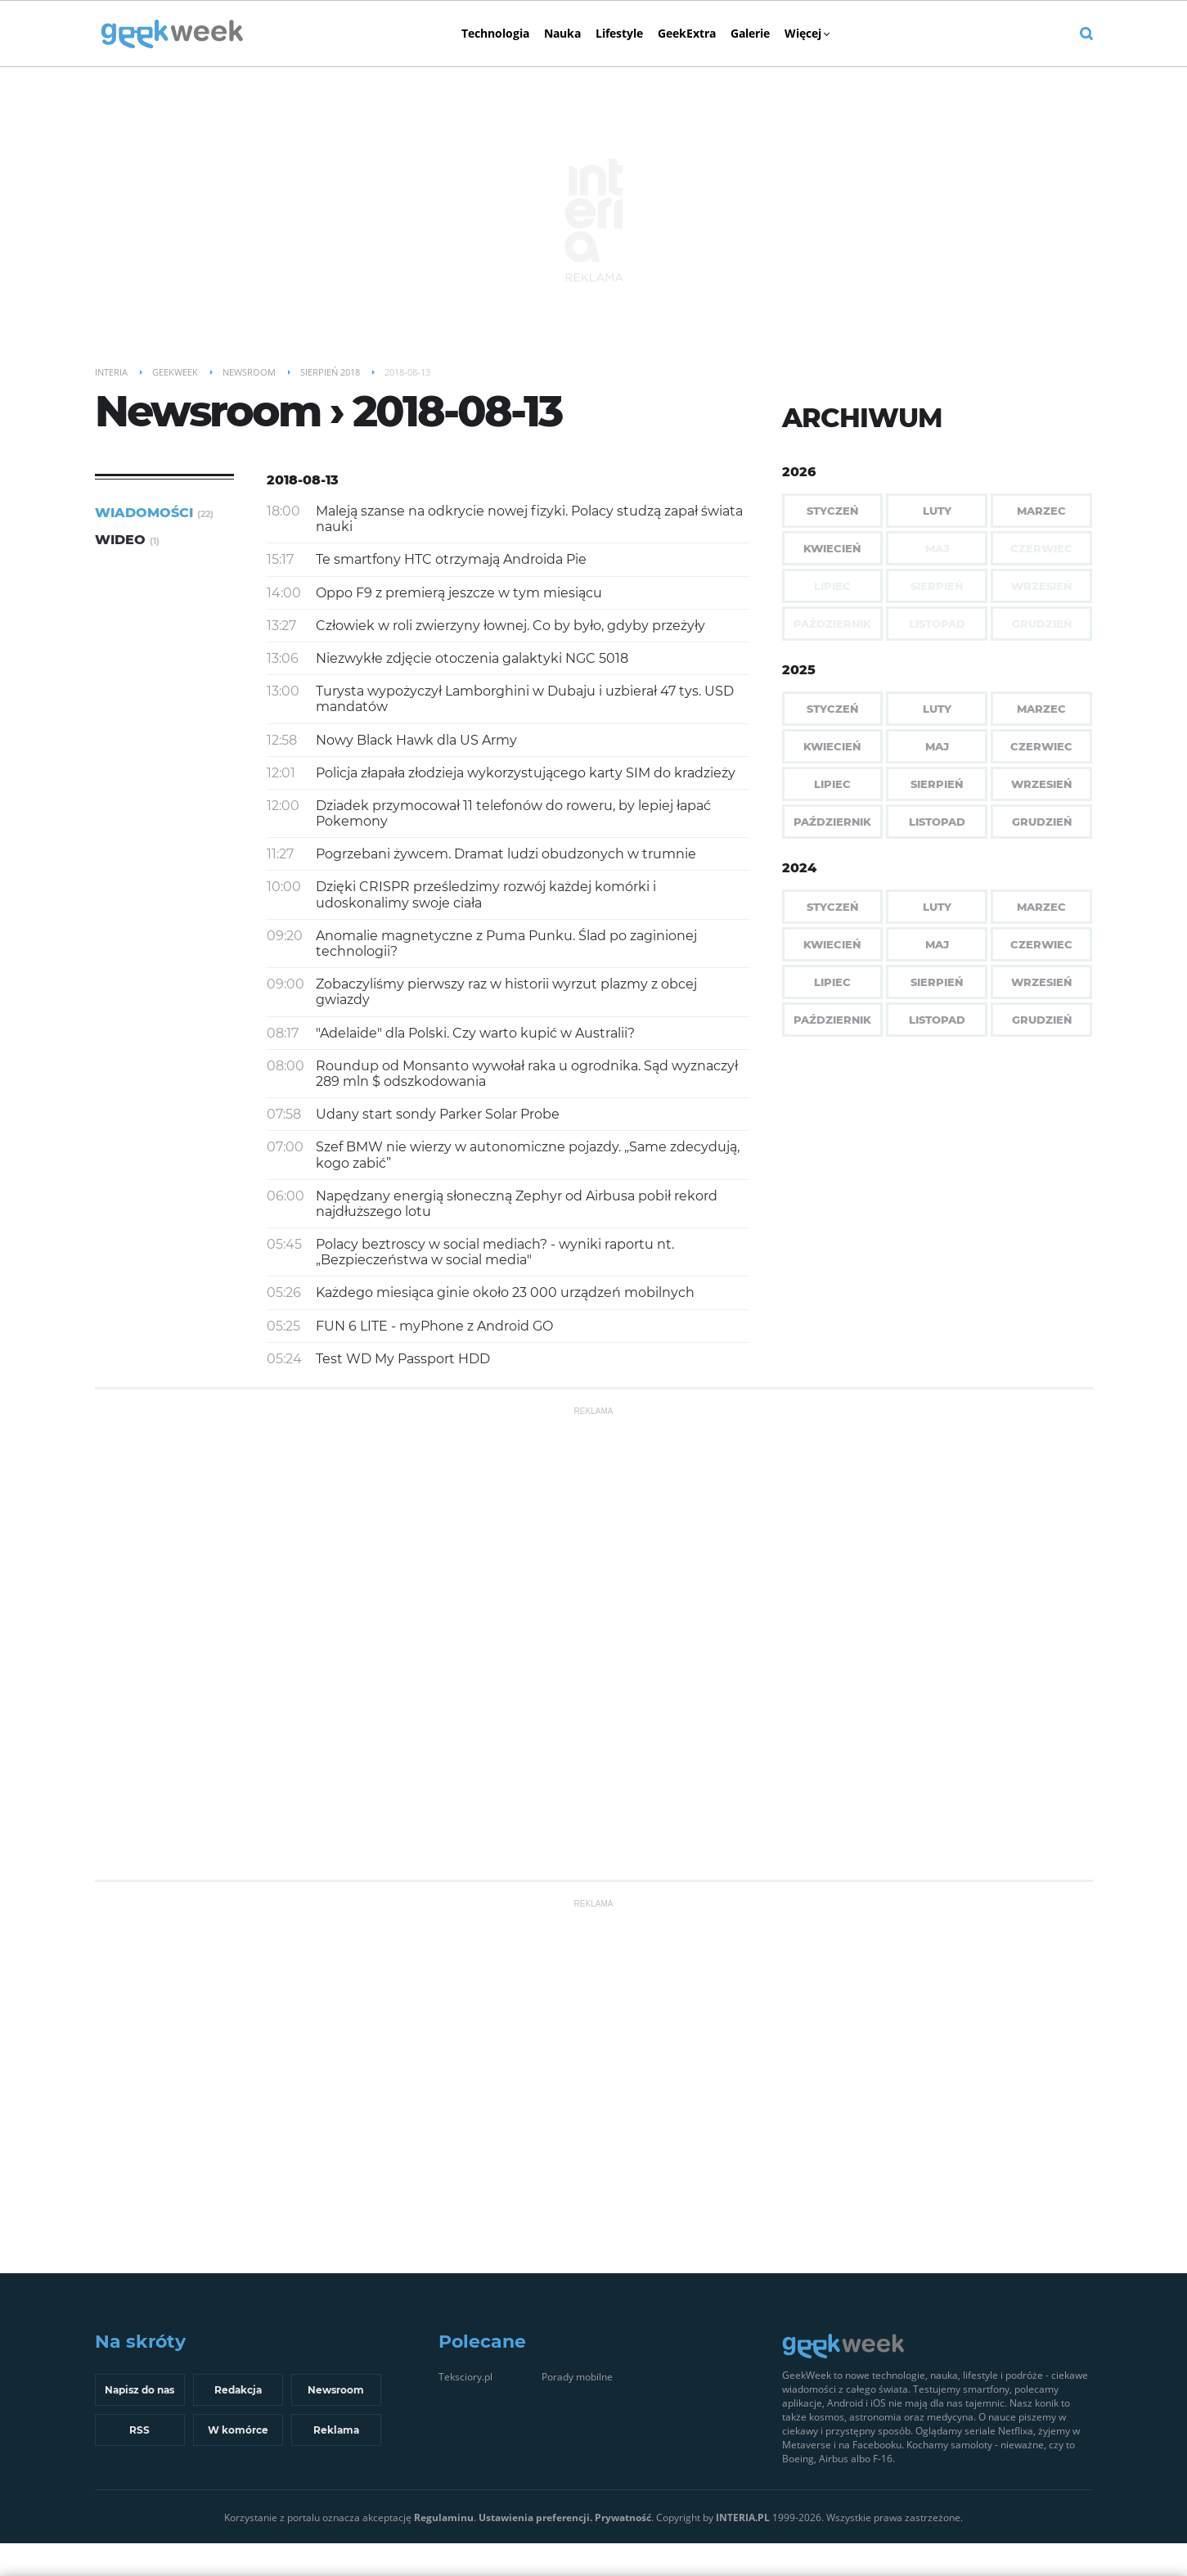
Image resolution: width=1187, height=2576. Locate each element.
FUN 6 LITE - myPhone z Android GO (434, 1326)
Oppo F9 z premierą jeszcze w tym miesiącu (459, 593)
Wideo (127, 539)
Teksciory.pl (465, 2377)
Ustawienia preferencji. (535, 2517)
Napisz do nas (139, 2390)
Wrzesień (1041, 783)
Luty (937, 510)
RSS (139, 2430)
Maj (937, 746)
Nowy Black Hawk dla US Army (416, 740)
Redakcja (238, 2390)
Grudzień (1042, 821)
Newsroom (336, 2390)
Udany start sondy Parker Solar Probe (438, 1114)
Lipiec (832, 783)
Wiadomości (154, 512)
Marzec (1041, 510)
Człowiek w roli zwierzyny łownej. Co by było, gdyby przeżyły (510, 625)
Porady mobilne (577, 2377)
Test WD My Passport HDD (403, 1359)
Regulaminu (444, 2517)
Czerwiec (1041, 746)
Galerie (750, 33)
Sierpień (936, 783)
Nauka (562, 33)
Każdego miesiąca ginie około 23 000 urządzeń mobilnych (505, 1292)
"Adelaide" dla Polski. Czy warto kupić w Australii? (475, 1033)
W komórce (238, 2430)
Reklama (336, 2430)
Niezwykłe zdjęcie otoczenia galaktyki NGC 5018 (472, 658)
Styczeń (832, 510)
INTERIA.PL (743, 2517)
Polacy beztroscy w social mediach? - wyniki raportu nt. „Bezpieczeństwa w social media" (495, 1252)
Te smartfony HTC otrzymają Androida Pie (451, 559)
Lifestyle (619, 33)
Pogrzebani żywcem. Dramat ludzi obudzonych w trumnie (506, 854)
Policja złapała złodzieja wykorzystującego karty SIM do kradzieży (525, 773)
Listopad (937, 821)
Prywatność (623, 2517)
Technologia (495, 33)
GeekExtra (687, 33)
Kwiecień (832, 548)
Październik (832, 821)
